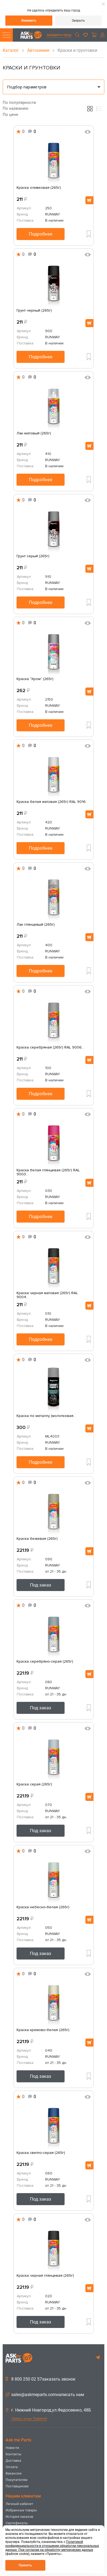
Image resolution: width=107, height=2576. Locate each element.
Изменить (28, 20)
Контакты (13, 2454)
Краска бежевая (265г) (37, 1539)
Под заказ (40, 1585)
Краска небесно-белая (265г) (43, 1907)
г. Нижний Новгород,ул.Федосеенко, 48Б (48, 2410)
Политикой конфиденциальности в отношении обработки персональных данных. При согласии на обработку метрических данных (52, 2546)
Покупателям (16, 2480)
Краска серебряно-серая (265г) (45, 1661)
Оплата (12, 2467)
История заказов (19, 2517)
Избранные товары (21, 2510)
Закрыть (78, 20)
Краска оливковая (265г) (39, 188)
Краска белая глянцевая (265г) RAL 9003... (48, 1172)
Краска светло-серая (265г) (41, 2153)
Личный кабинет (19, 2504)
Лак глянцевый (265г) (36, 924)
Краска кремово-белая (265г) (43, 2030)
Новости (12, 2448)
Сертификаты (17, 2523)
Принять (25, 2565)
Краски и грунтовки (73, 50)
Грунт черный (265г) (34, 310)
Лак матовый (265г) (34, 433)
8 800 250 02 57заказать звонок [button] (41, 2379)
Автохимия (38, 50)
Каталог (11, 50)
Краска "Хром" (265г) (35, 679)
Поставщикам (17, 2486)
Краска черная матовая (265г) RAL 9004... (47, 1295)
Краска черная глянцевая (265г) (45, 2275)
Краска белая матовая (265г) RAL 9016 (51, 802)
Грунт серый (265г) (33, 556)
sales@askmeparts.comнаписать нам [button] (45, 2395)
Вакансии (14, 2473)
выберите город (59, 35)
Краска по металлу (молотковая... (46, 1416)
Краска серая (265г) (34, 1784)
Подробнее (40, 234)
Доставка (13, 2461)
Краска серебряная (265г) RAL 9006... (50, 1047)
